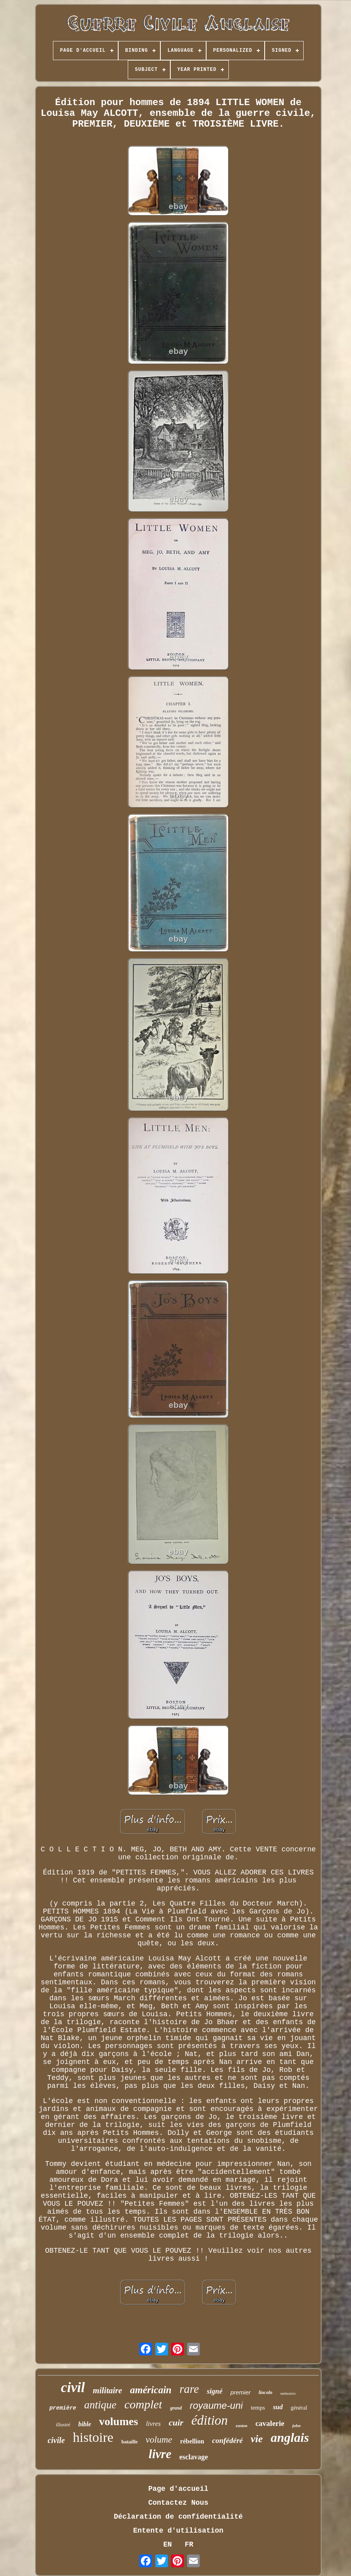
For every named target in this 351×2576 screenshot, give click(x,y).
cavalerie (270, 2423)
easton (241, 2425)
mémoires (288, 2393)
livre (160, 2454)
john (296, 2425)
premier (240, 2392)
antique (100, 2405)
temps (258, 2407)
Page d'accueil (178, 2489)
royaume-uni (216, 2405)
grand (175, 2408)
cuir (176, 2422)
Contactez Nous (178, 2503)
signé (214, 2391)
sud (278, 2407)
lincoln (266, 2392)
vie (257, 2439)
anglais (290, 2437)
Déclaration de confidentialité (178, 2517)
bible (84, 2424)
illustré (63, 2424)
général (299, 2408)
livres (153, 2423)
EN (167, 2545)
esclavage (193, 2457)
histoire (93, 2437)
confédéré (227, 2440)
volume (159, 2440)
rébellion (192, 2441)
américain (151, 2389)
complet (143, 2404)
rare (189, 2389)
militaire (107, 2390)
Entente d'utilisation (178, 2531)
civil (73, 2387)
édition (209, 2420)
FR (189, 2545)
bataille (129, 2442)
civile (56, 2440)
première (62, 2408)
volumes (118, 2421)
